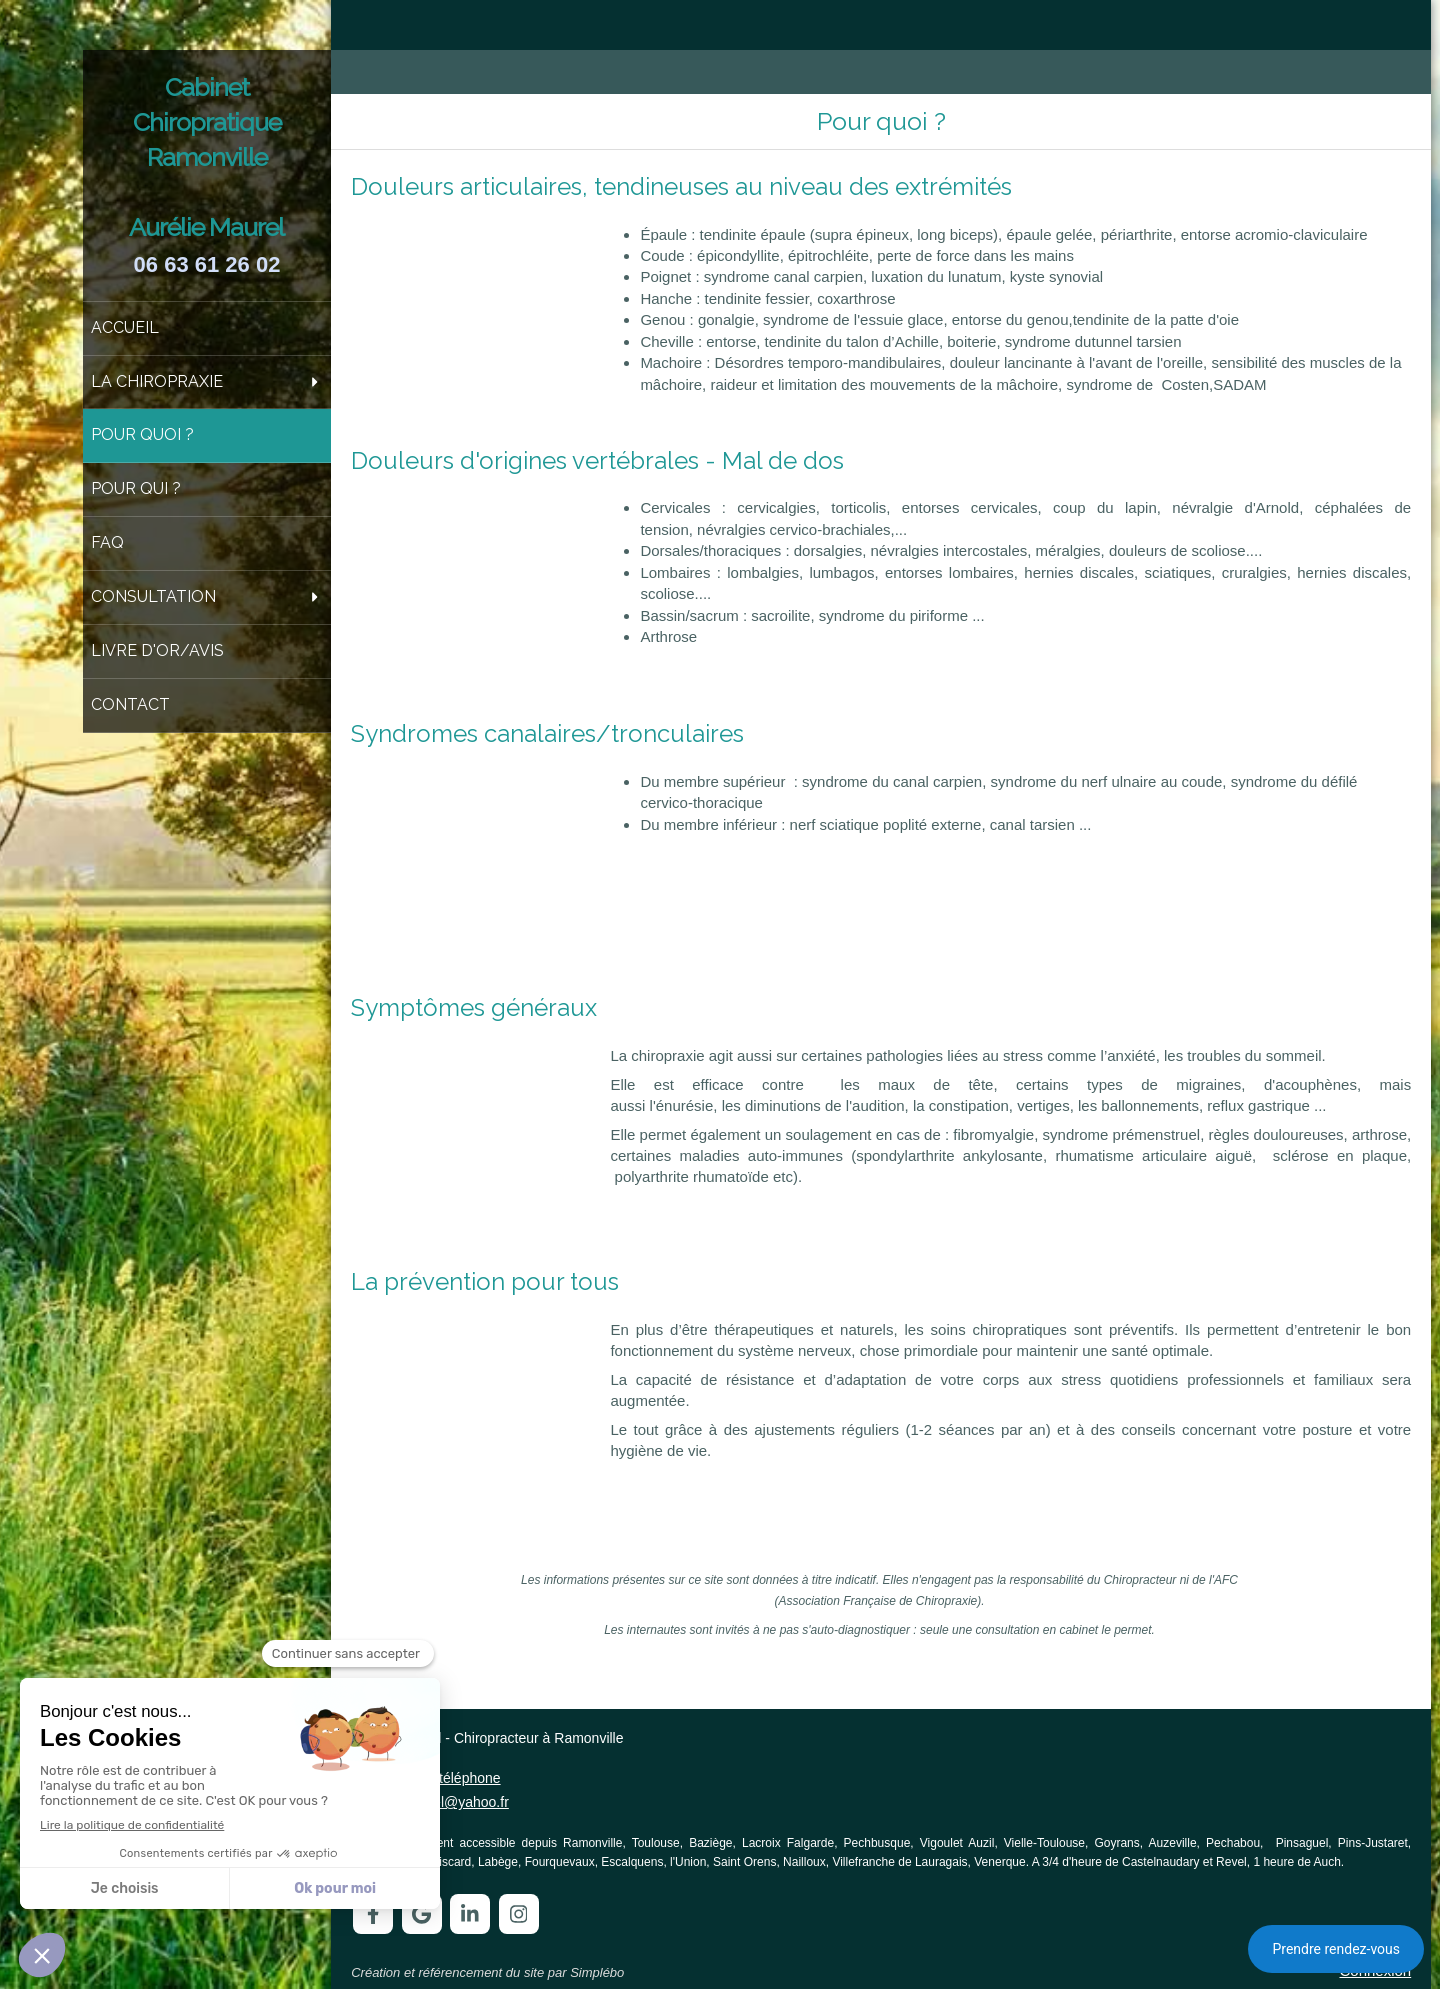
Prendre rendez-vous (1336, 1949)
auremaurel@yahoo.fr (441, 1802)
